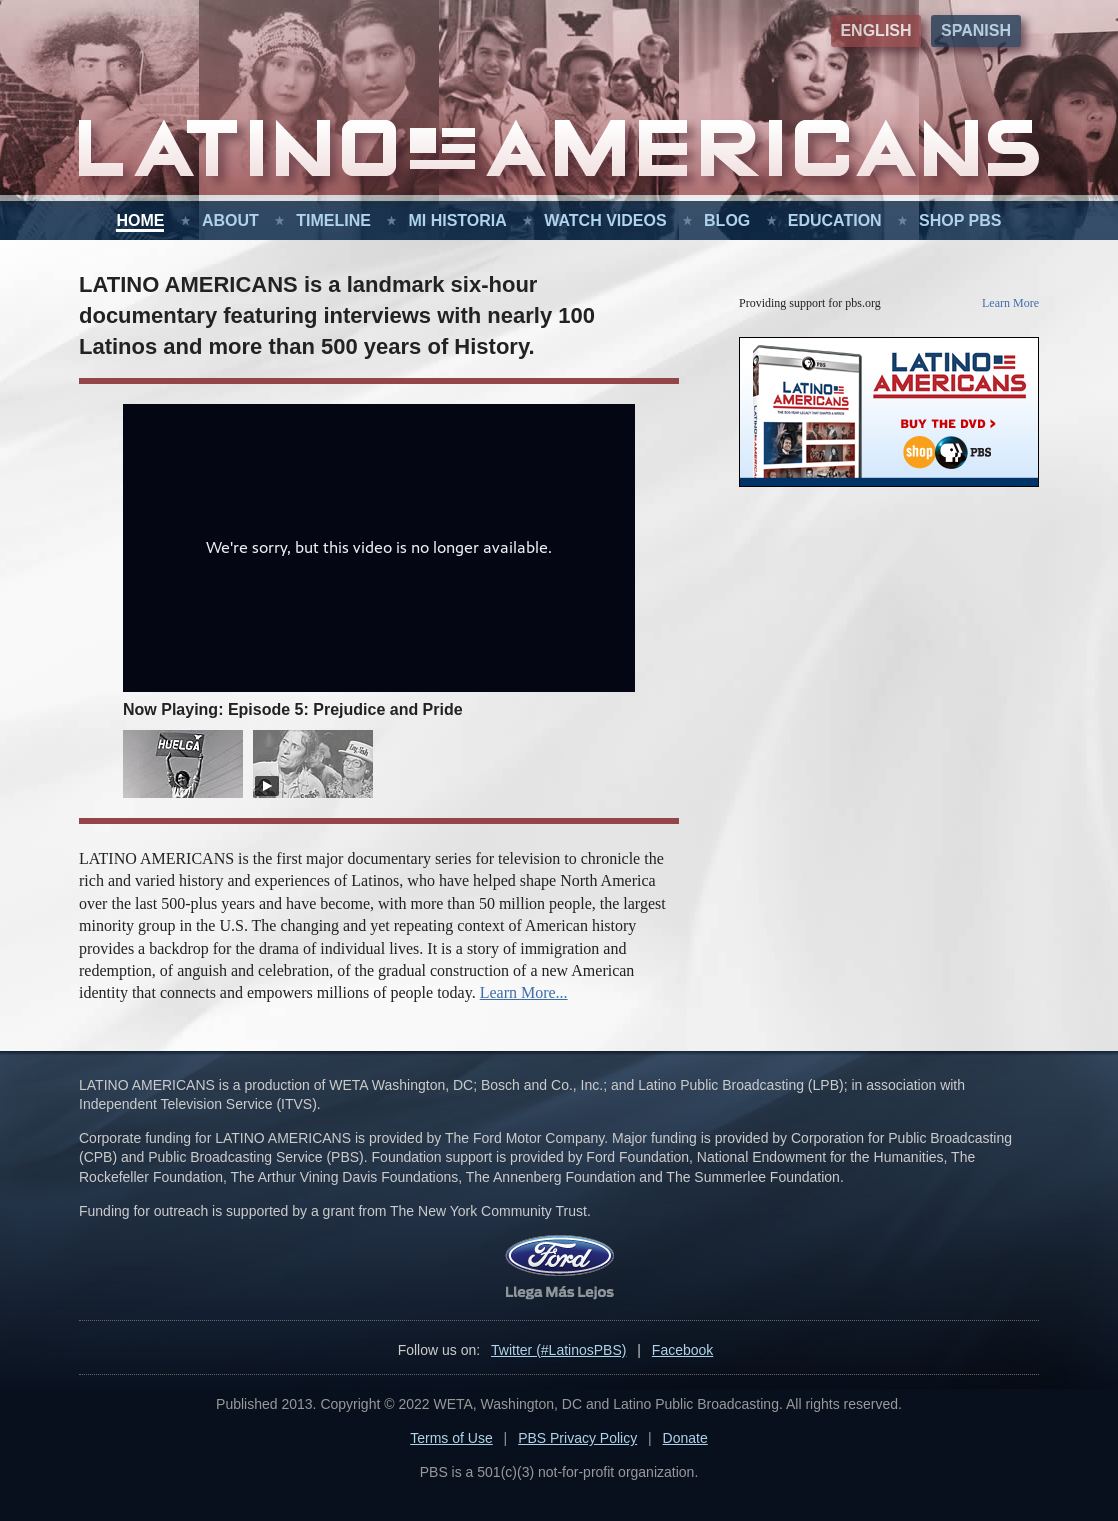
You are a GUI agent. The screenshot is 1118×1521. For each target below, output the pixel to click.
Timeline (333, 220)
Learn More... (524, 992)
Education (835, 220)
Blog (727, 220)
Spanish (976, 30)
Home (140, 220)
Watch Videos (605, 220)
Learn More (1010, 303)
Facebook (682, 1350)
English (875, 30)
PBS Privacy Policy (577, 1438)
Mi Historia (457, 220)
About (230, 220)
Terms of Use (451, 1438)
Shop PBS (960, 220)
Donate (685, 1438)
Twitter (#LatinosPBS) (558, 1350)
